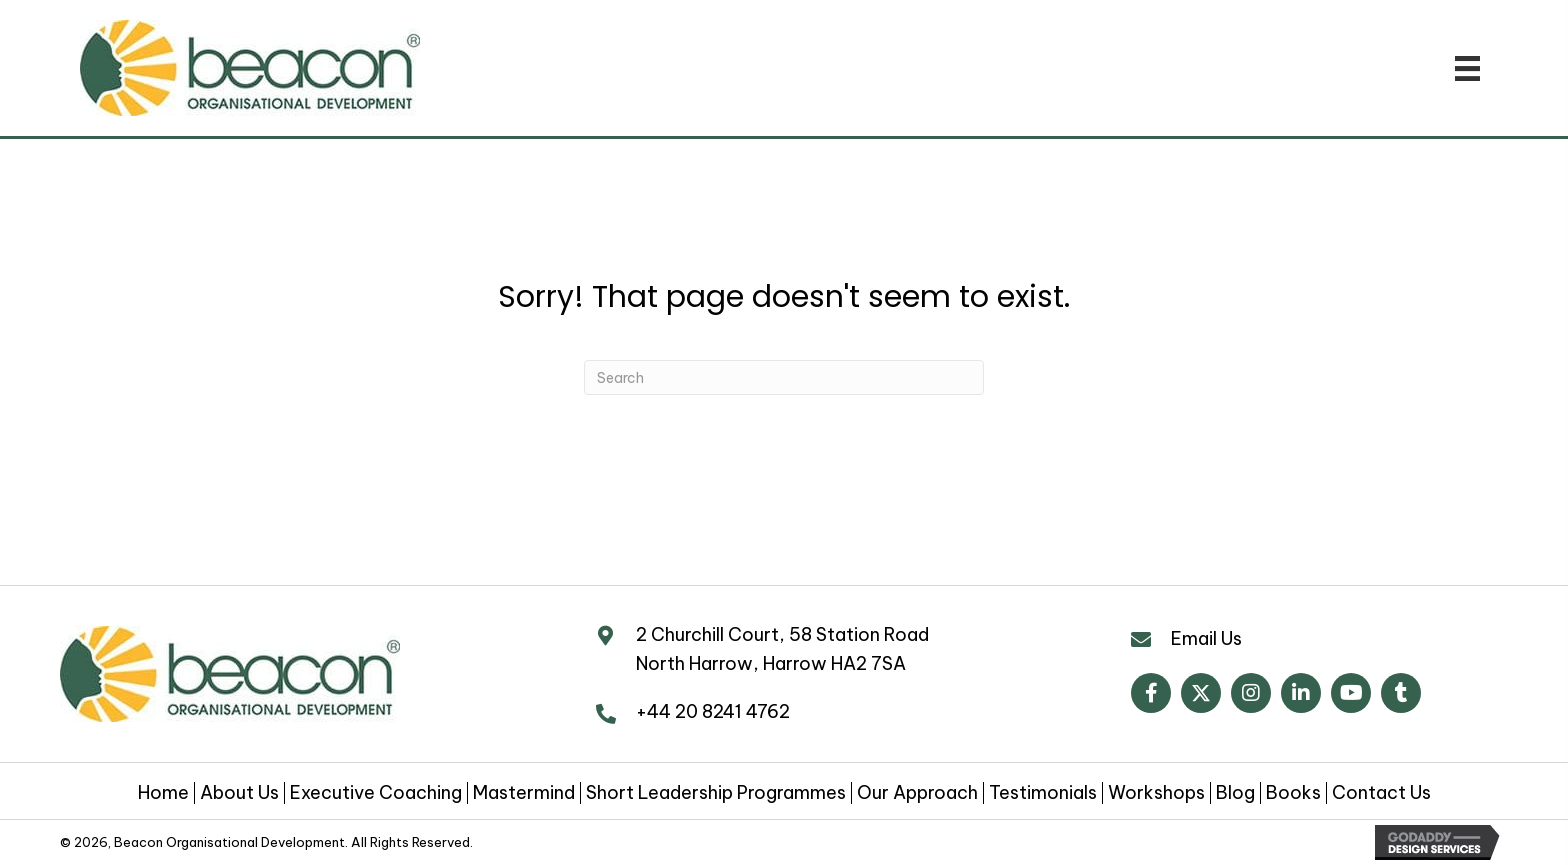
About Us (239, 793)
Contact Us (1381, 793)
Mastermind (524, 793)
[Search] (784, 377)
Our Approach (917, 793)
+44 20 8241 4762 (713, 711)
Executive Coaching (376, 793)
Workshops (1156, 793)
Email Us (1206, 638)
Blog (1235, 793)
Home (163, 793)
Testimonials (1043, 793)
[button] (1151, 693)
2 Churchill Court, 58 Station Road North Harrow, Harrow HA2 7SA (782, 649)
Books (1293, 793)
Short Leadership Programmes (716, 793)
